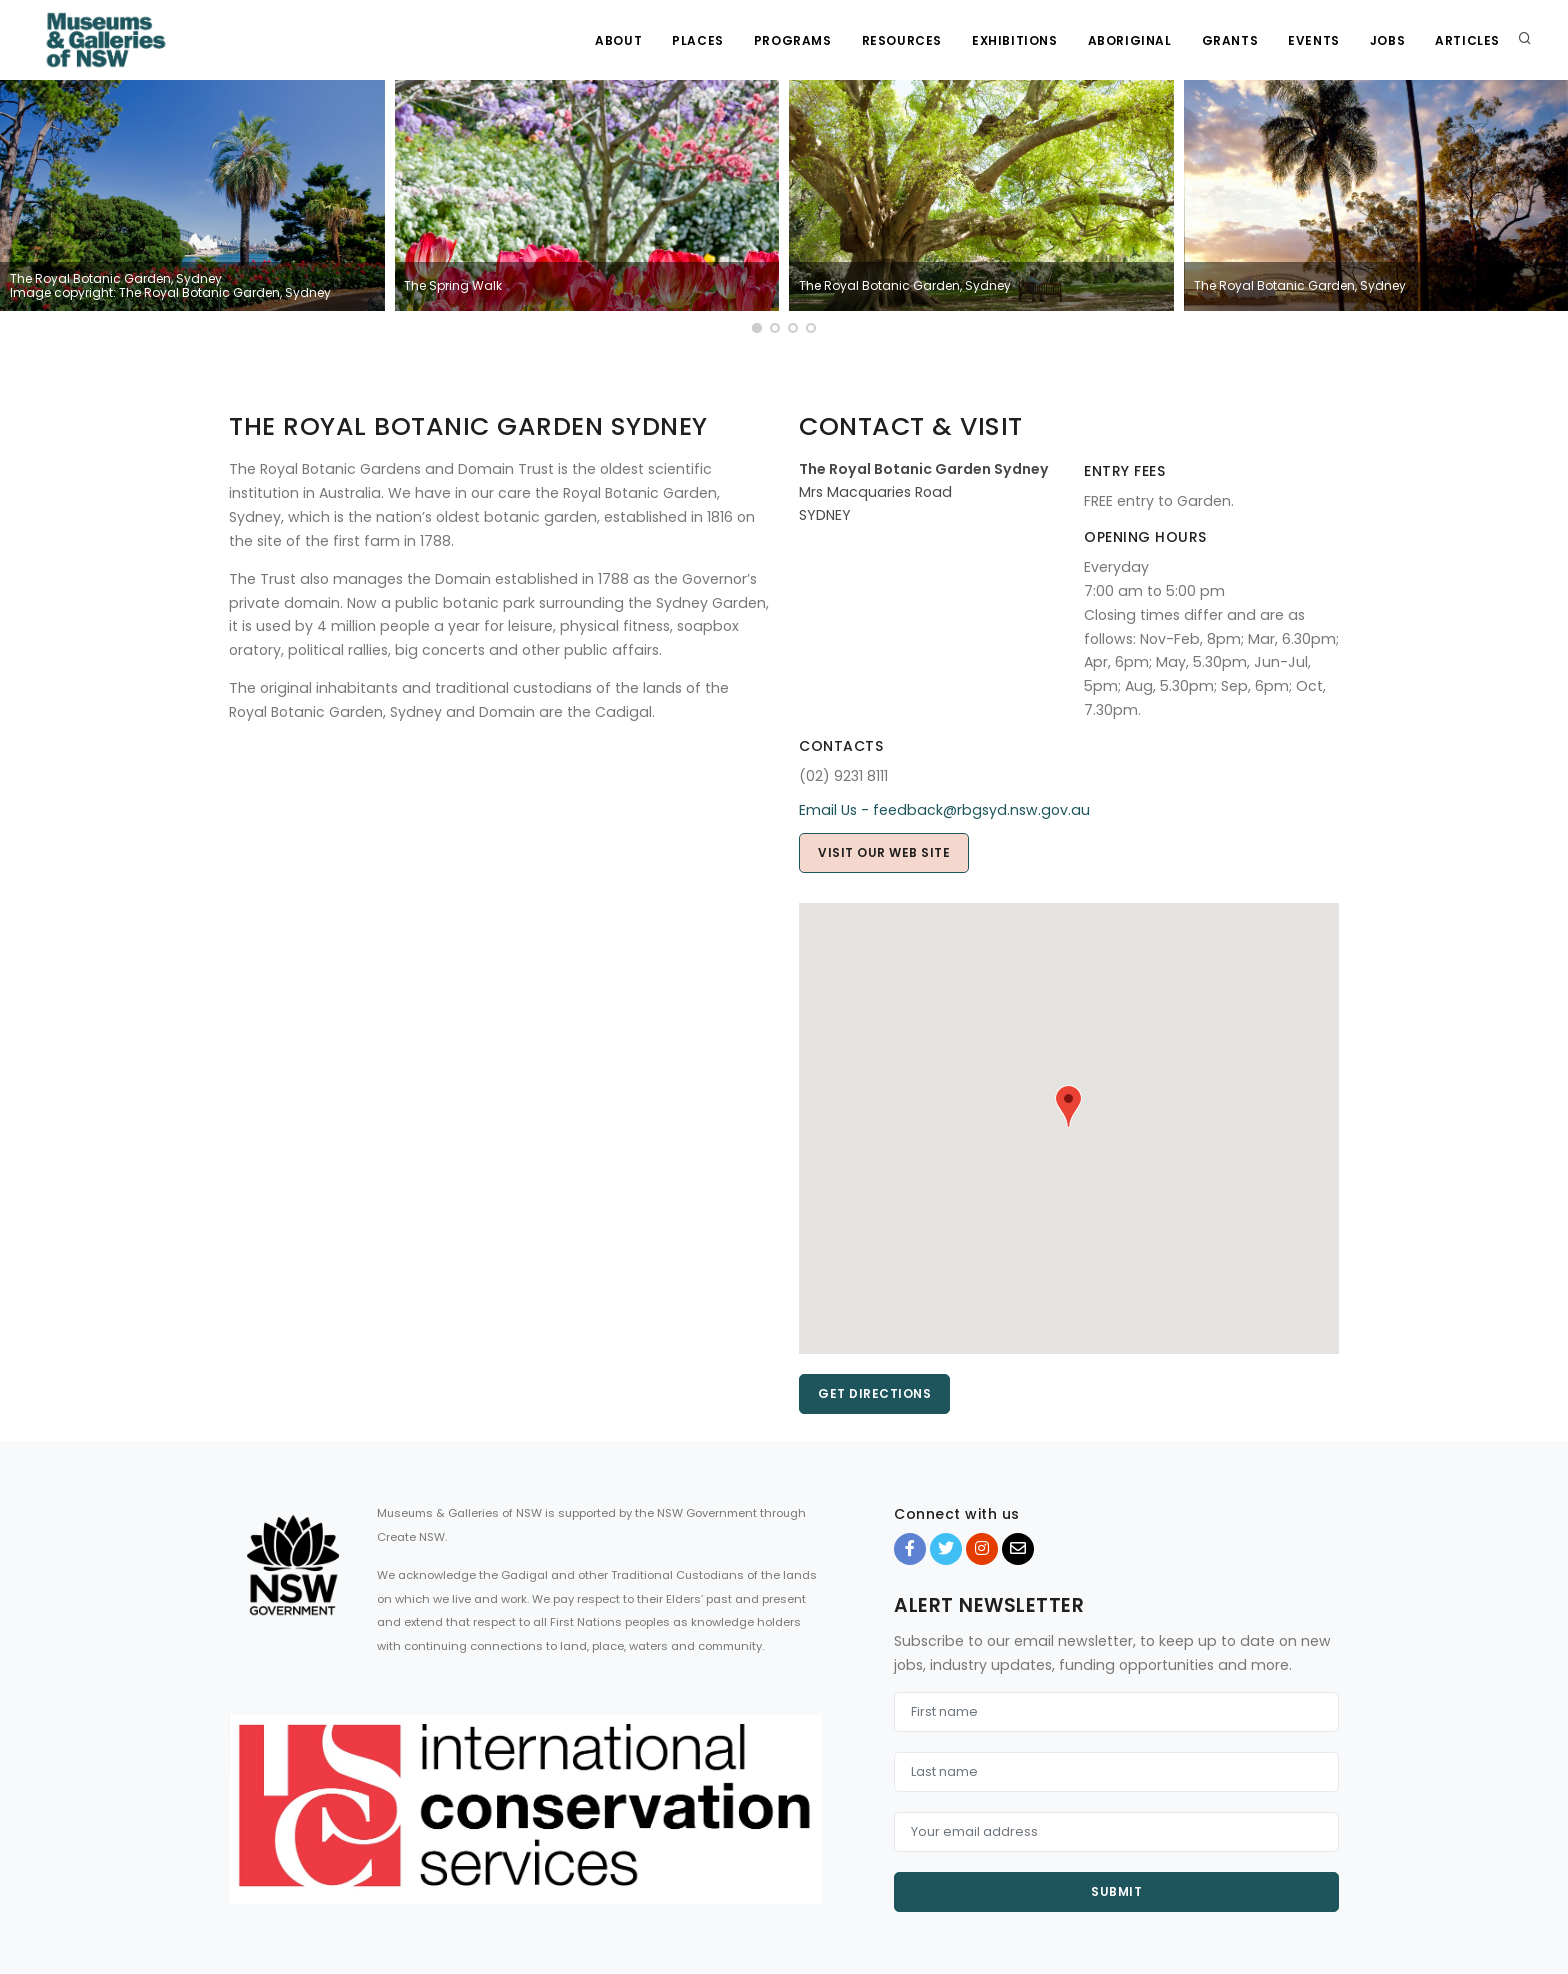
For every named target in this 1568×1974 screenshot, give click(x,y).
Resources (902, 40)
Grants (1230, 40)
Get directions (874, 1393)
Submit (1116, 1891)
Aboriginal (1130, 40)
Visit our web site (884, 852)
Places (698, 40)
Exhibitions (1015, 40)
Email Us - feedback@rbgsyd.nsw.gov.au (944, 810)
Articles (1467, 40)
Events (1314, 40)
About (618, 40)
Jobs (1387, 40)
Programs (793, 40)
